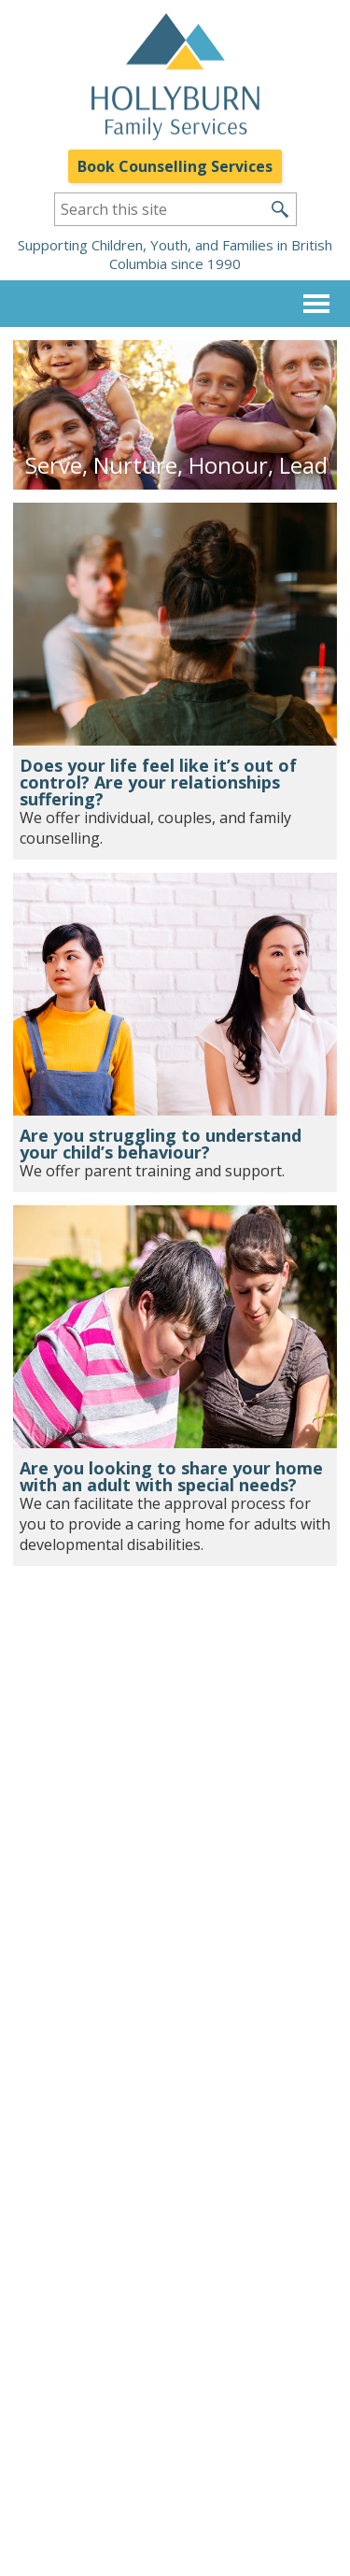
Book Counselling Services (175, 166)
